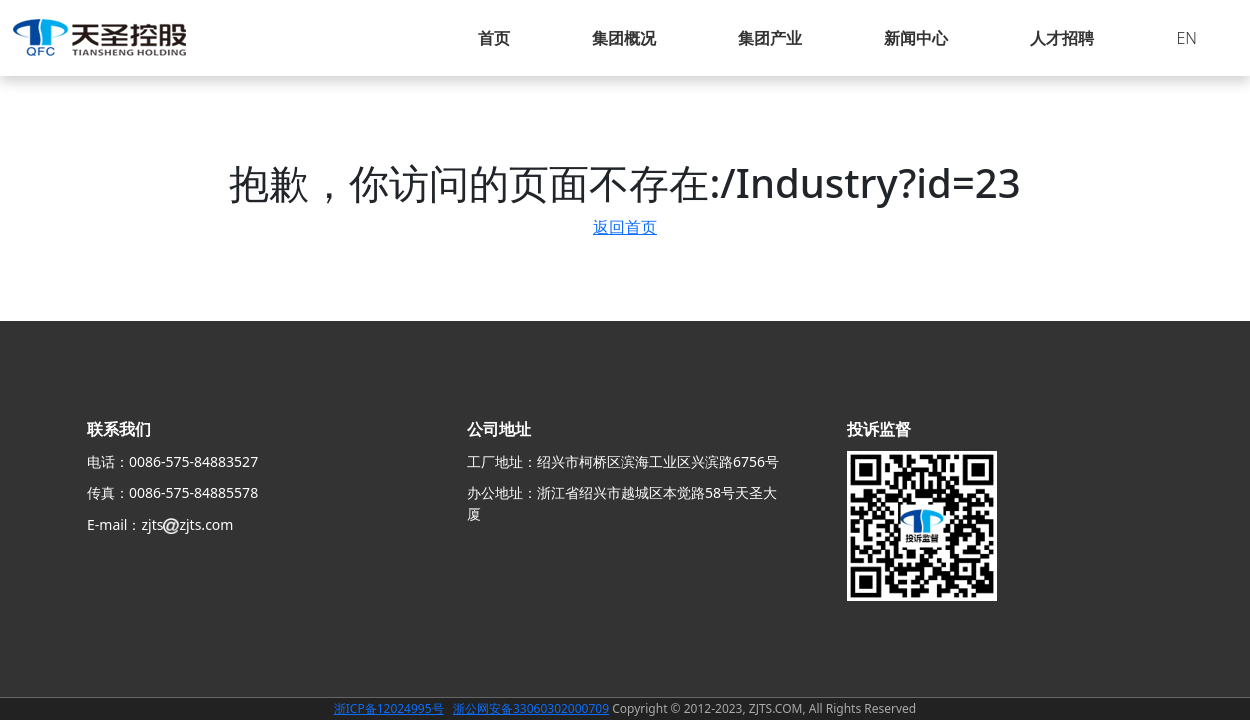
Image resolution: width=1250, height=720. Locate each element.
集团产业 (770, 38)
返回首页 (625, 227)
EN (1186, 38)
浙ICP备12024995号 (389, 708)
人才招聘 (1062, 38)
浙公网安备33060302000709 (531, 708)
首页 (494, 38)
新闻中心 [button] (916, 38)
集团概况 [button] (624, 38)
